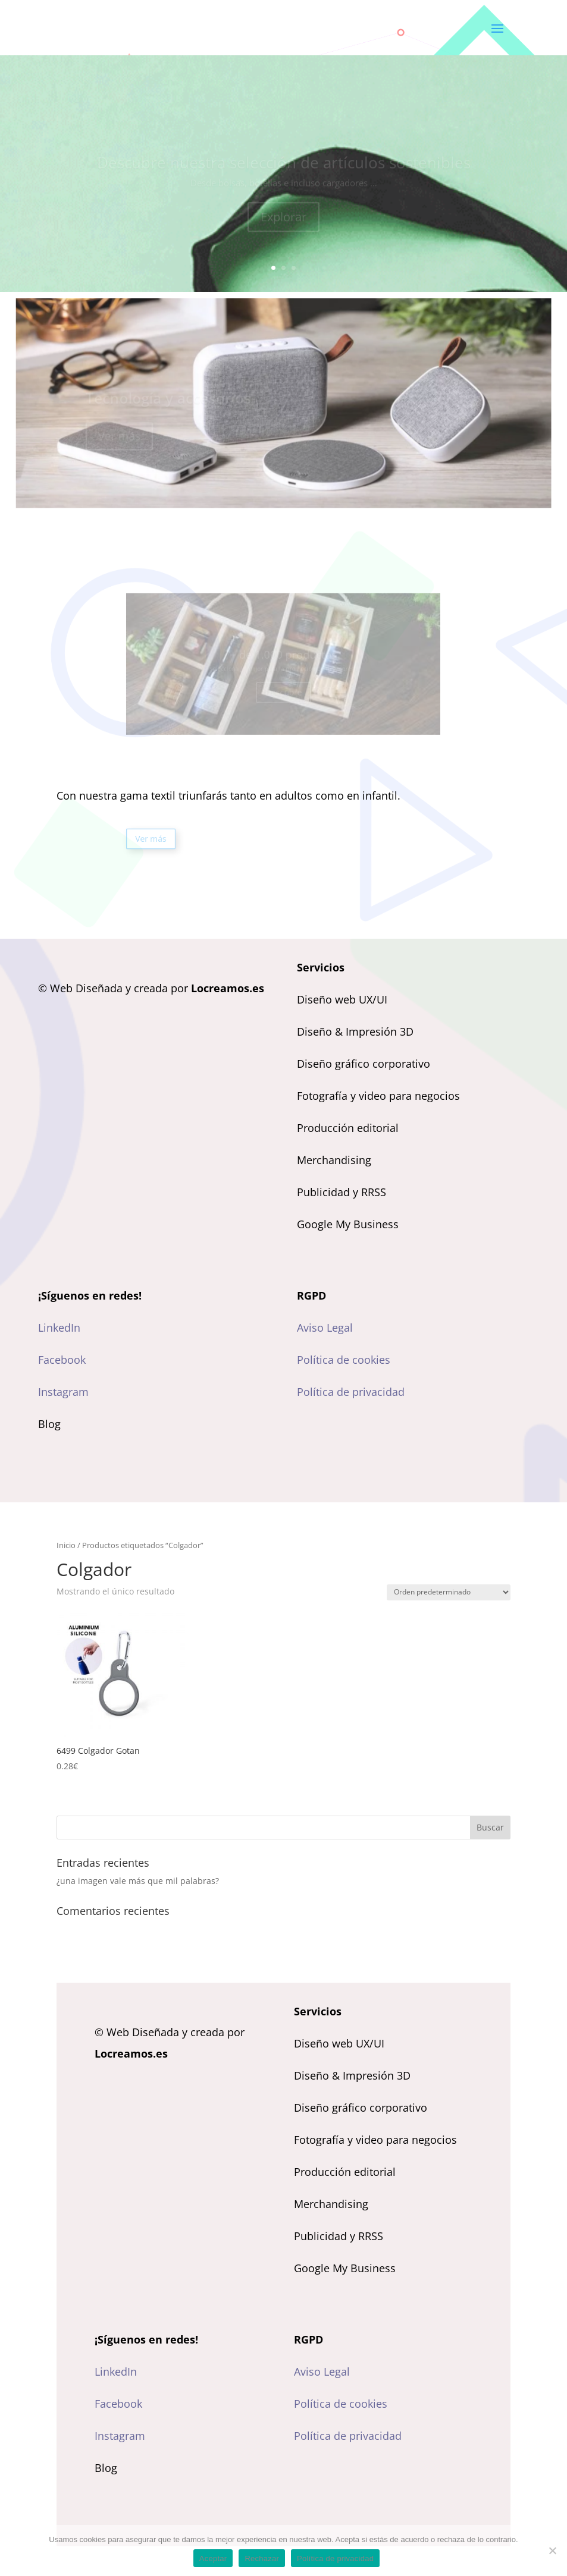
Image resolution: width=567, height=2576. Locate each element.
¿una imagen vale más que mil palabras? (138, 1880)
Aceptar (213, 2558)
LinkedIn (59, 1327)
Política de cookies (343, 1360)
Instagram (63, 1392)
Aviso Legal (325, 1327)
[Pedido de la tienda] (448, 1592)
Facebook (62, 1360)
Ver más (179, 838)
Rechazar (262, 2558)
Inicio (66, 1545)
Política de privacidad (351, 1392)
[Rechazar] (552, 2550)
